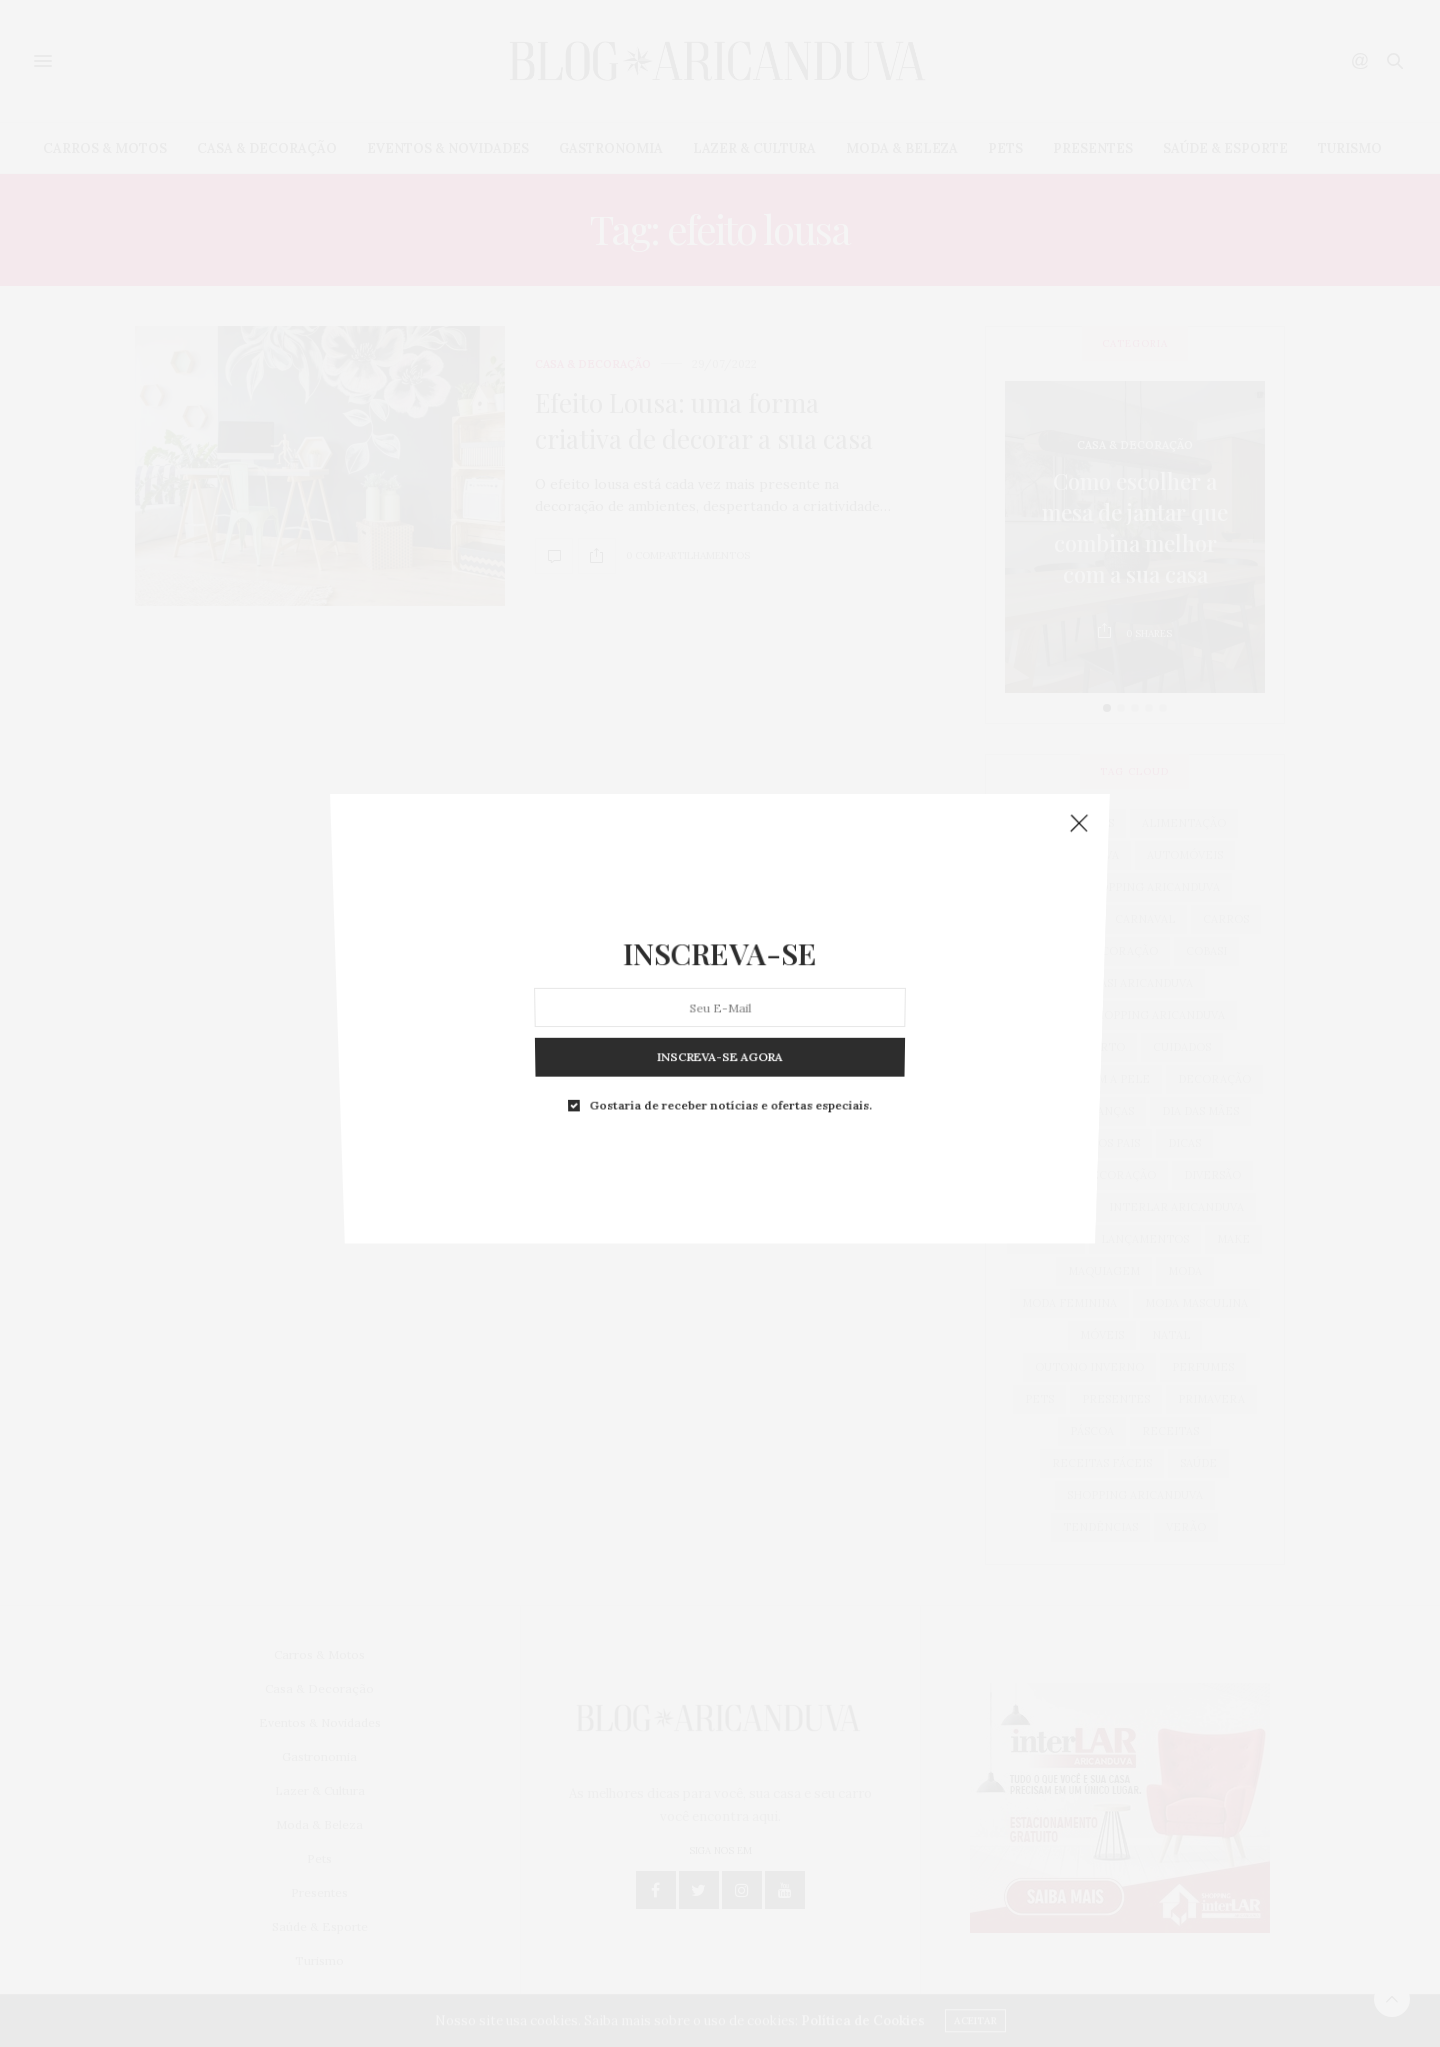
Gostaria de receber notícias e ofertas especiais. (729, 985)
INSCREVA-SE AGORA (720, 960)
